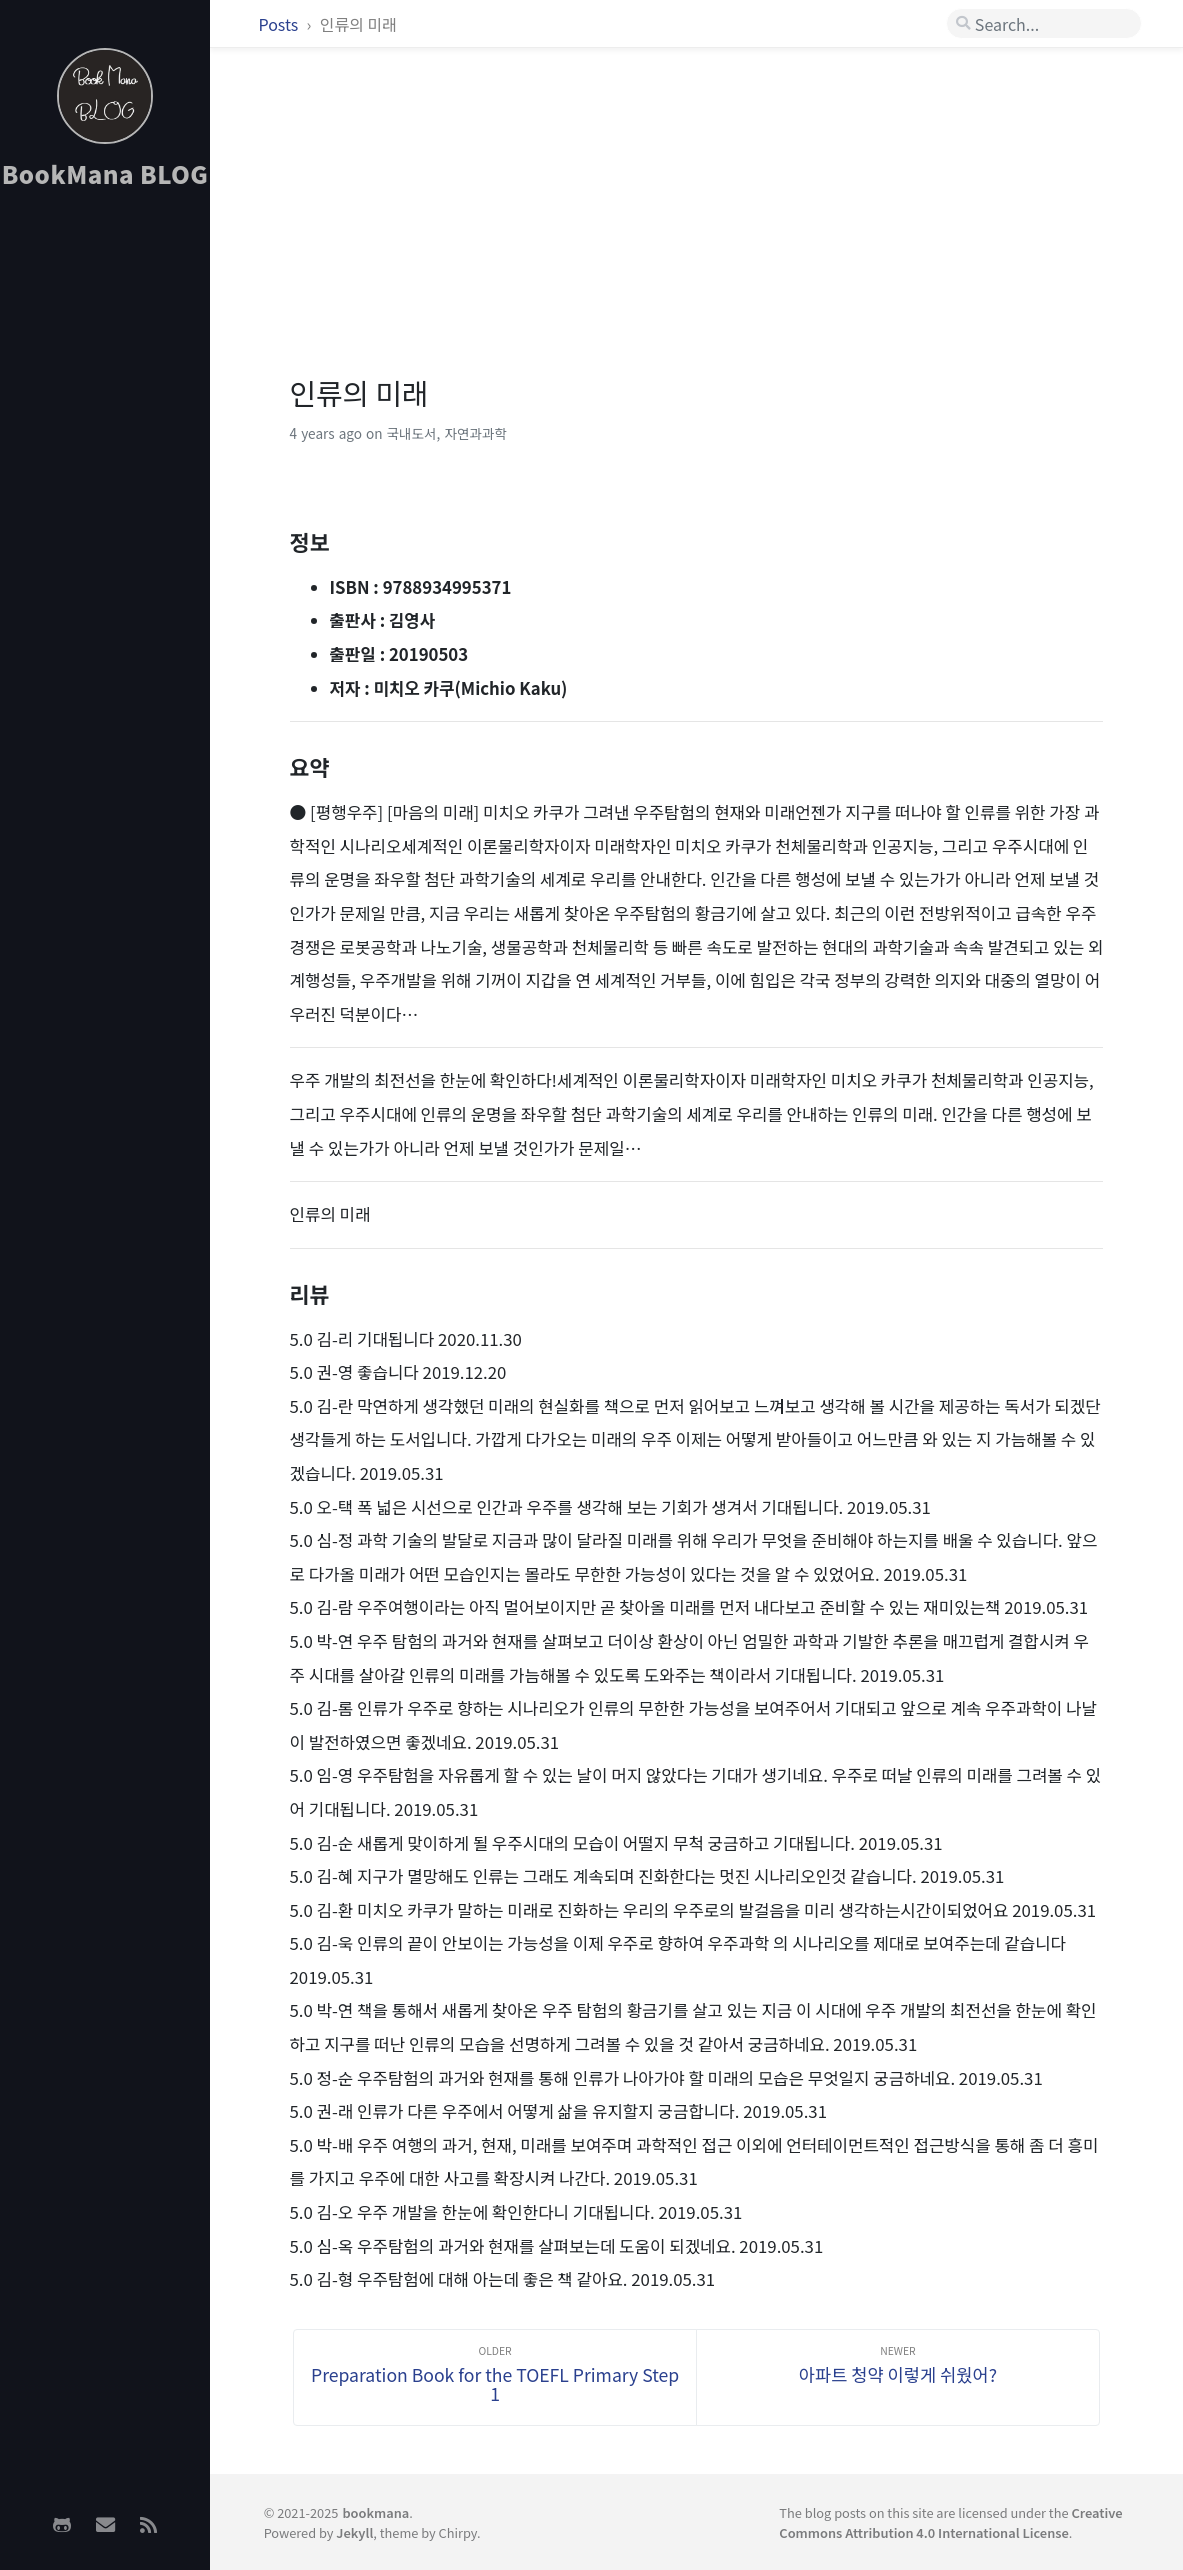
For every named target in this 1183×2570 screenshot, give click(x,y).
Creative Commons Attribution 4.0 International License (950, 2522)
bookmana (375, 2512)
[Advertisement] (105, 521)
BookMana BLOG (105, 173)
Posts (280, 24)
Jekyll (354, 2532)
